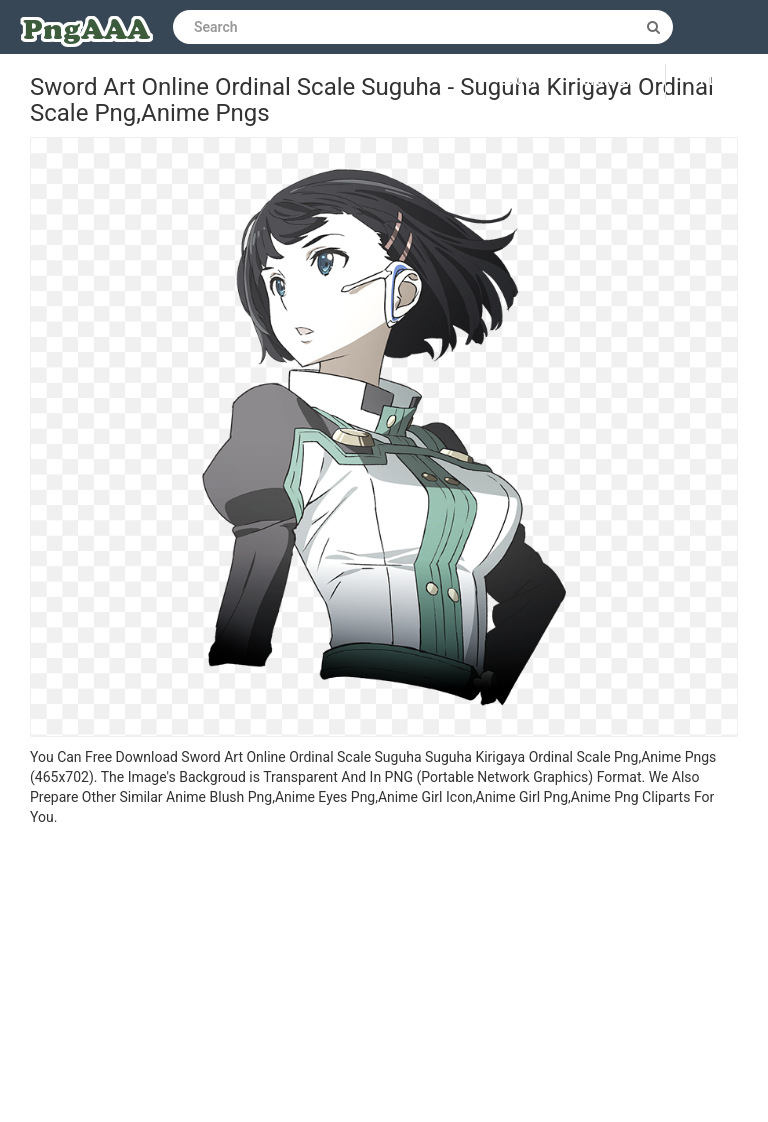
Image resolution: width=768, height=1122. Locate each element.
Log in (521, 81)
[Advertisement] (384, 977)
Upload (717, 81)
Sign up (608, 81)
